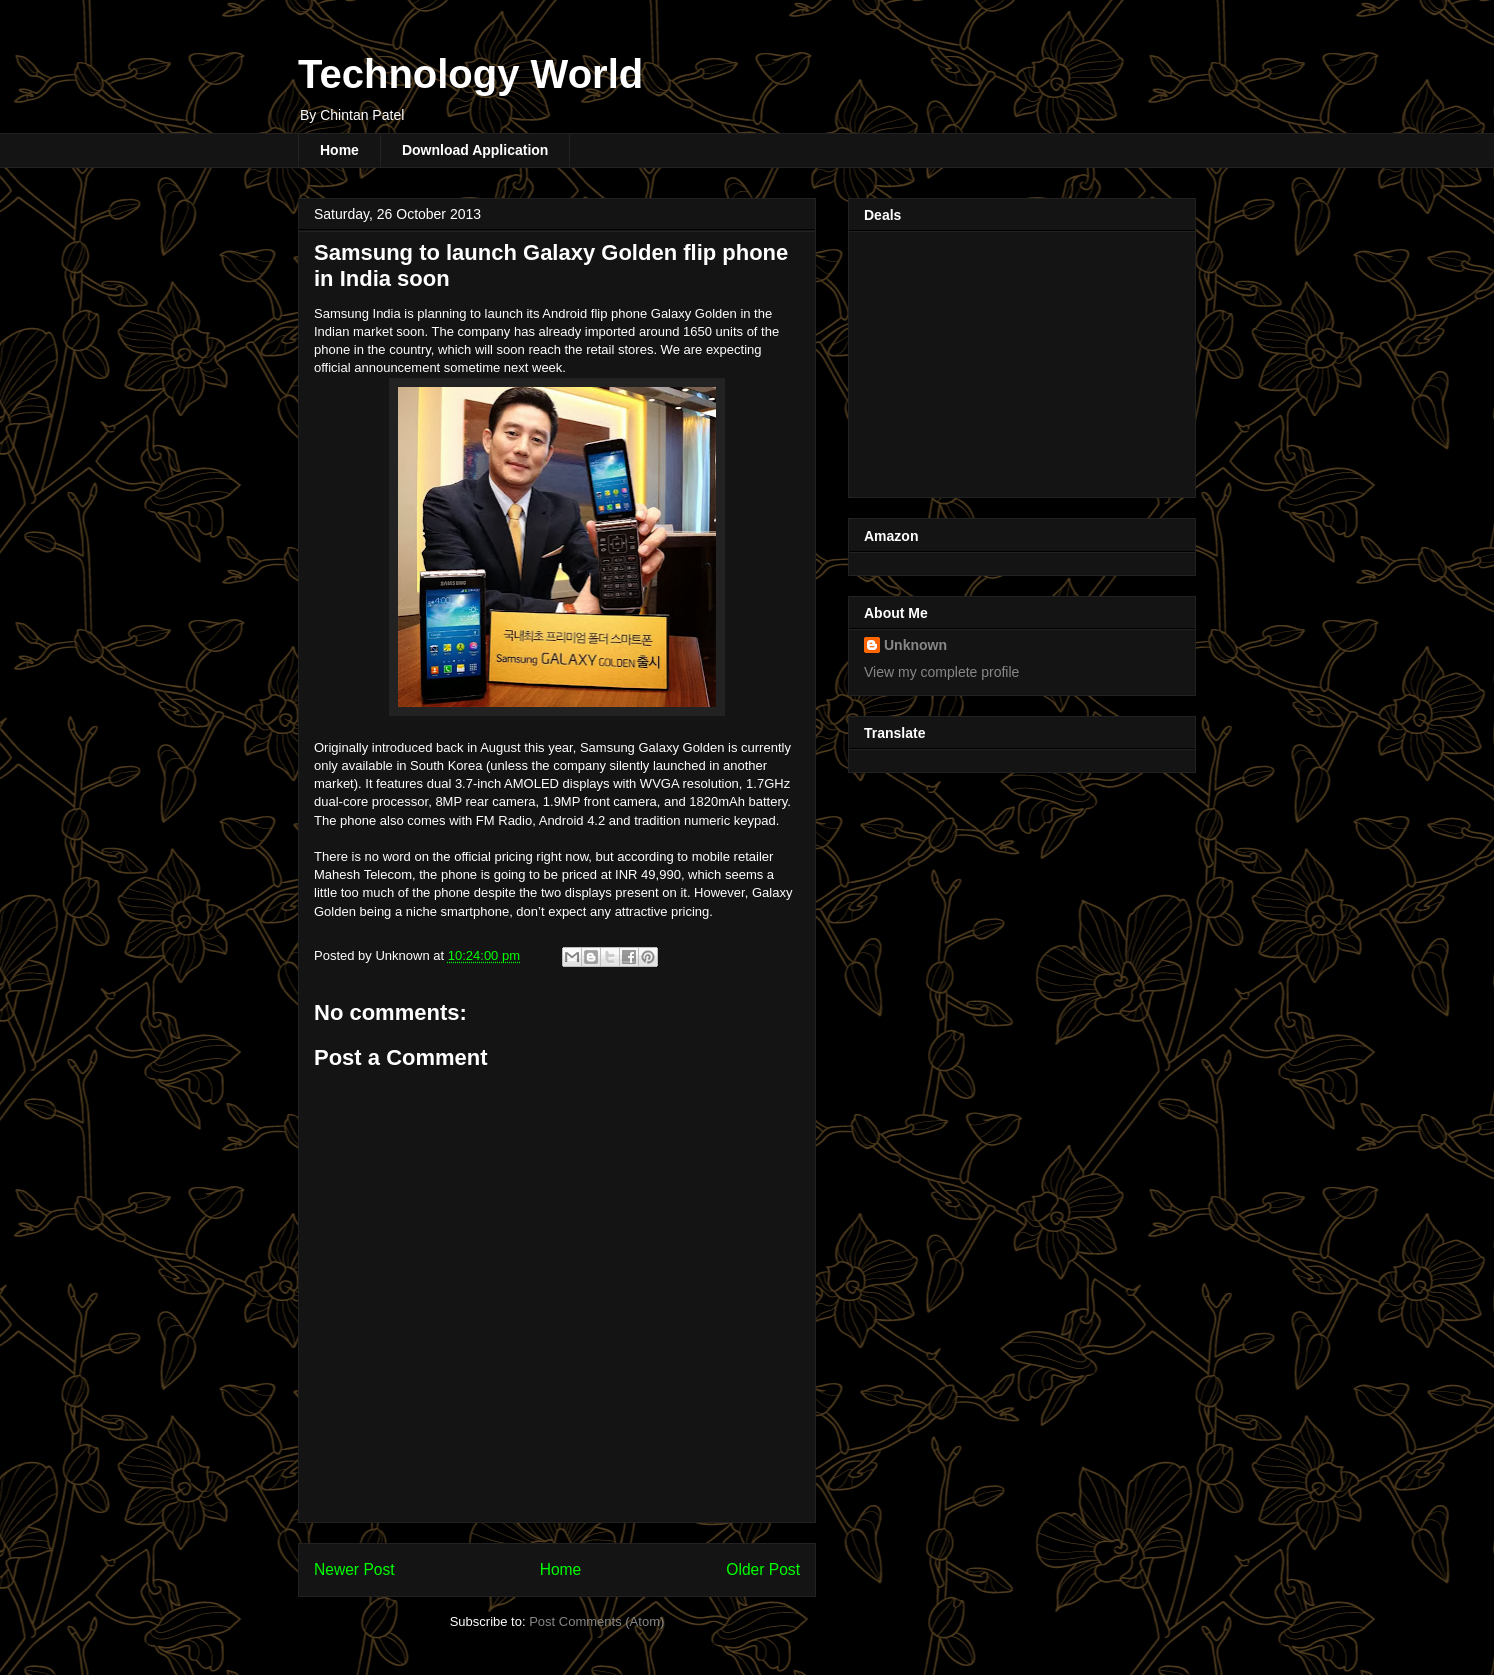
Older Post (763, 1569)
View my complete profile (941, 672)
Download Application (475, 150)
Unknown (915, 645)
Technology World (470, 74)
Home (339, 150)
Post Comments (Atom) (596, 1621)
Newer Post (354, 1569)
